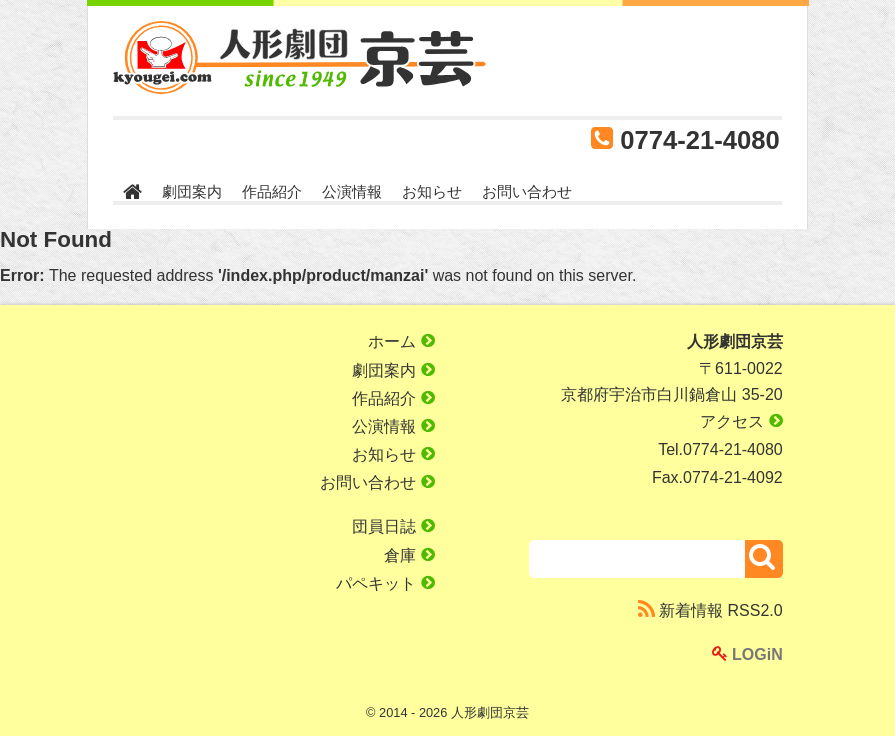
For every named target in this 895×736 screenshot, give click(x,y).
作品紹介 (272, 191)
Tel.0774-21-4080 (720, 449)
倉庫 (409, 555)
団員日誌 (393, 526)
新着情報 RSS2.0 (710, 610)
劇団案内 (192, 191)
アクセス (741, 421)
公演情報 (352, 191)
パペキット (385, 583)
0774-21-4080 (699, 140)
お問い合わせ (527, 191)
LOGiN (747, 654)
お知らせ (432, 191)
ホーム (401, 341)
